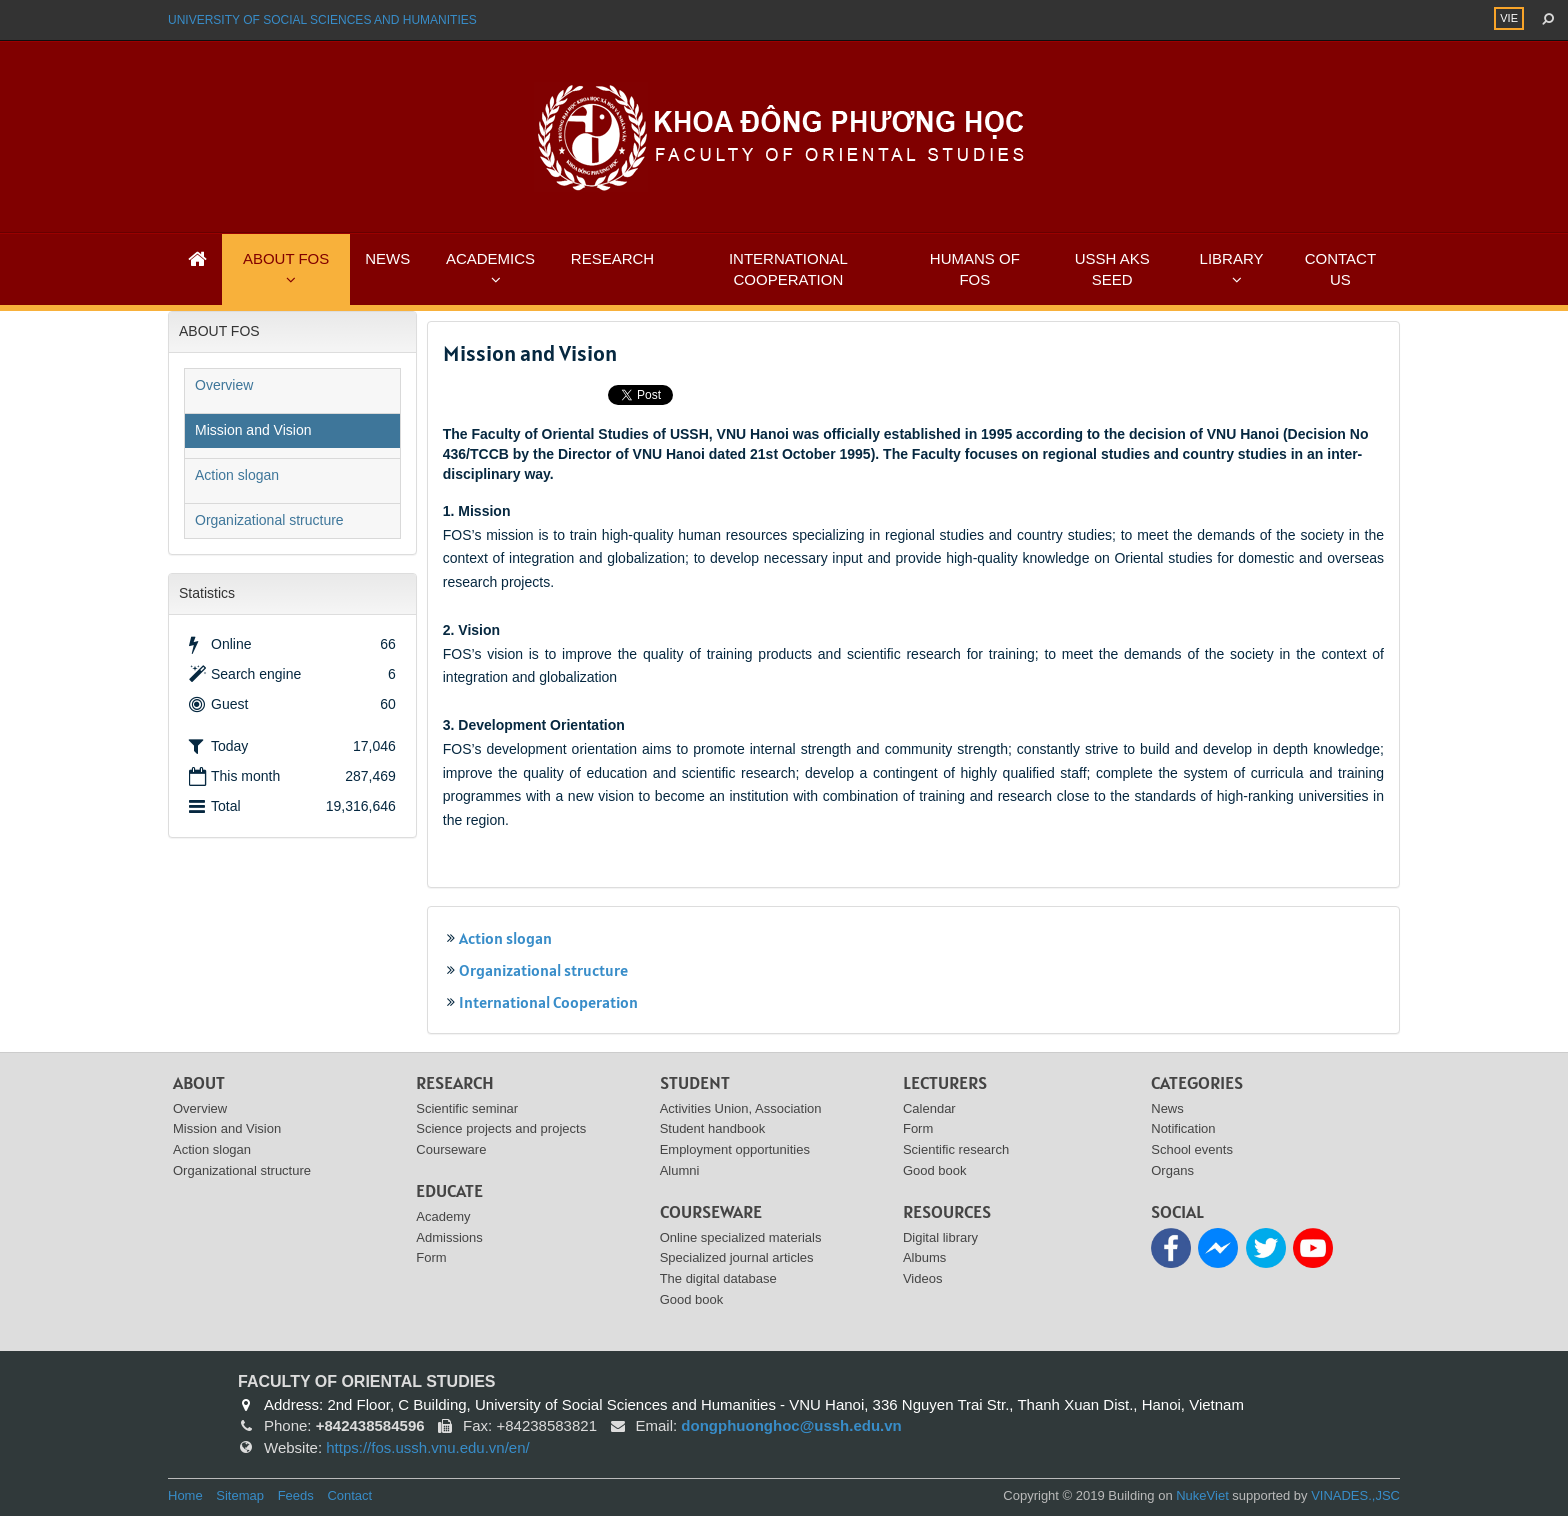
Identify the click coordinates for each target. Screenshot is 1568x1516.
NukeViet (1202, 1495)
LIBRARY (1232, 258)
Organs (1172, 1170)
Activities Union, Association (741, 1108)
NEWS (387, 258)
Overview (224, 385)
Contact (349, 1495)
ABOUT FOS (286, 258)
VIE (1509, 18)
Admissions (449, 1237)
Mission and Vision (253, 430)
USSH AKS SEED (1112, 269)
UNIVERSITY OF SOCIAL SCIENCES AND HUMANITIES (322, 20)
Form (431, 1257)
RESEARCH (612, 258)
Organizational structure (543, 970)
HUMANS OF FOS (975, 269)
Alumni (680, 1170)
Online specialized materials (741, 1237)
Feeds (296, 1495)
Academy (443, 1216)
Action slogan (505, 938)
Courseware (451, 1149)
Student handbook (713, 1128)
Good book (692, 1299)
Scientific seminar (467, 1108)
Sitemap (240, 1495)
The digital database (718, 1278)
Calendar (929, 1108)
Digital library (940, 1237)
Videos (923, 1278)
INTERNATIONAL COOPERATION (788, 269)
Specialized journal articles (737, 1257)
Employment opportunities (735, 1149)
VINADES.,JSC (1355, 1495)
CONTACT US (1340, 269)
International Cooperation (548, 1002)
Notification (1183, 1128)
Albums (924, 1257)
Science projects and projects (501, 1128)
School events (1192, 1149)
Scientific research (956, 1149)
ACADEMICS (490, 258)
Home (185, 1495)
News (1167, 1108)
